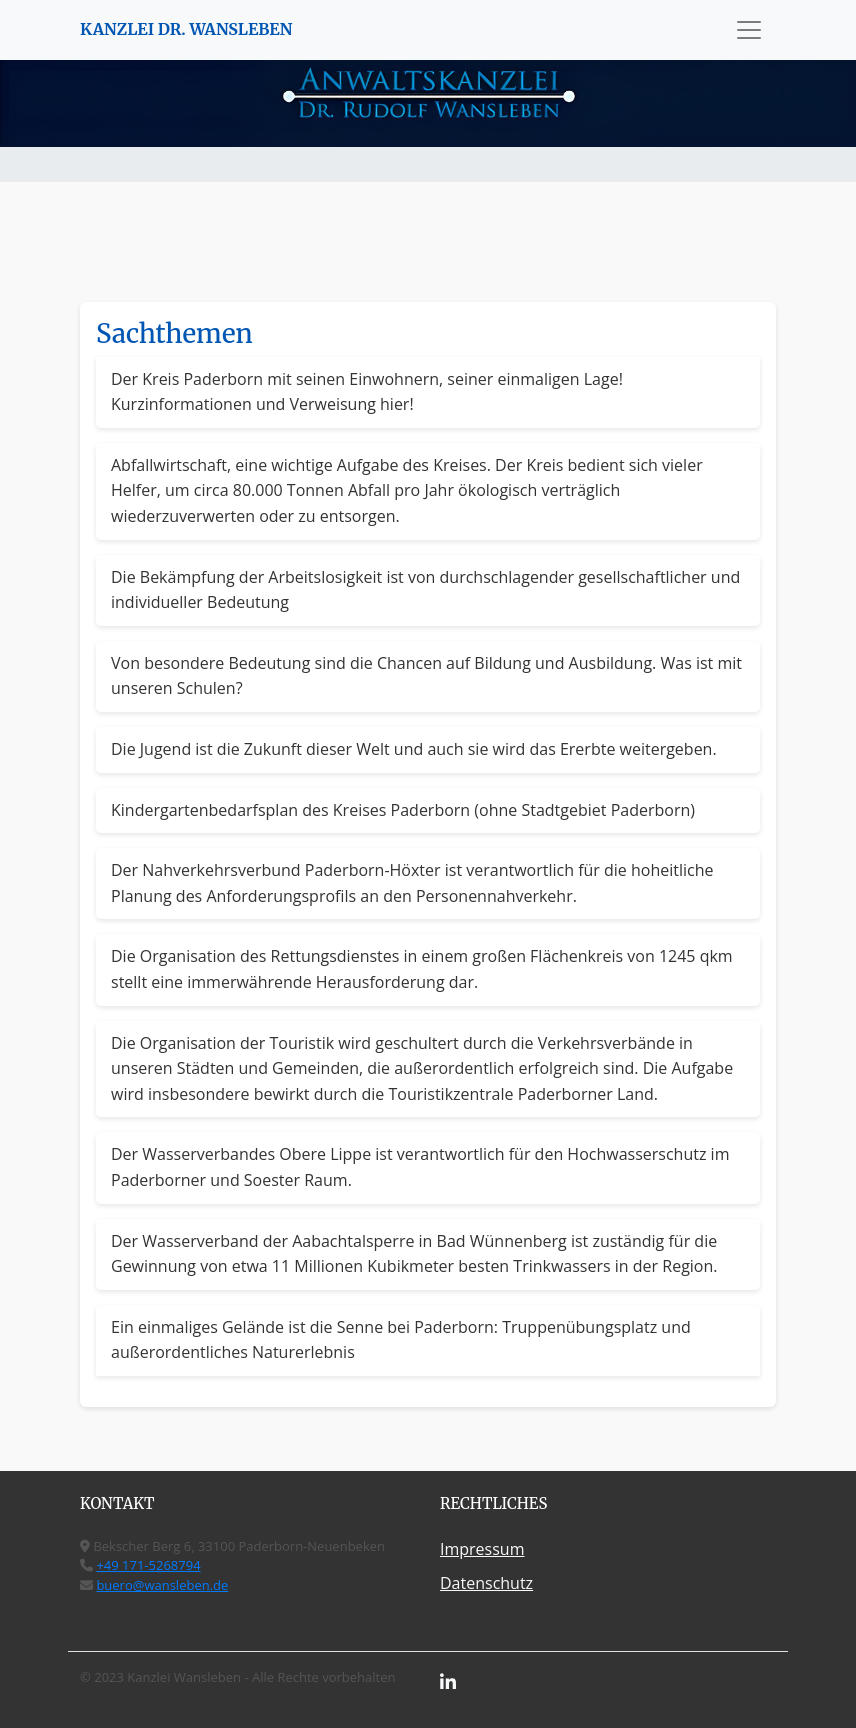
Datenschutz (486, 1583)
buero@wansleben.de (162, 1585)
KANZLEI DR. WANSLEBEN (186, 29)
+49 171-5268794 (148, 1565)
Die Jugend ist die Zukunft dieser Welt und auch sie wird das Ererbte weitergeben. (414, 749)
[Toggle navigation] (749, 30)
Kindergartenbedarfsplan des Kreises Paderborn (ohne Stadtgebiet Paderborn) (403, 810)
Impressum (482, 1549)
